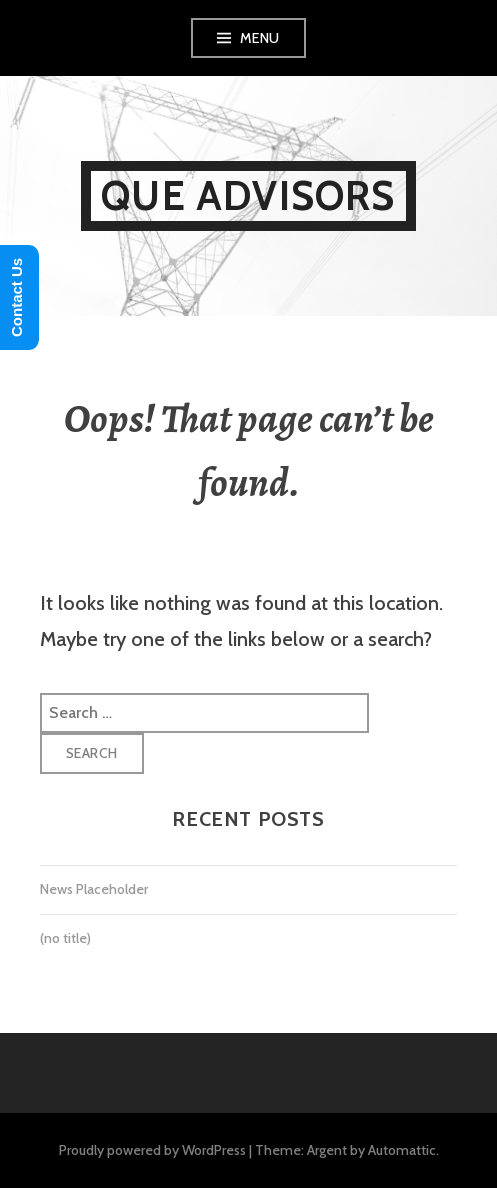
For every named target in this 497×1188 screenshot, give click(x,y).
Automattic (402, 1150)
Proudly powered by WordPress (152, 1150)
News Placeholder (94, 889)
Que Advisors (248, 195)
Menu (260, 38)
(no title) (65, 938)
